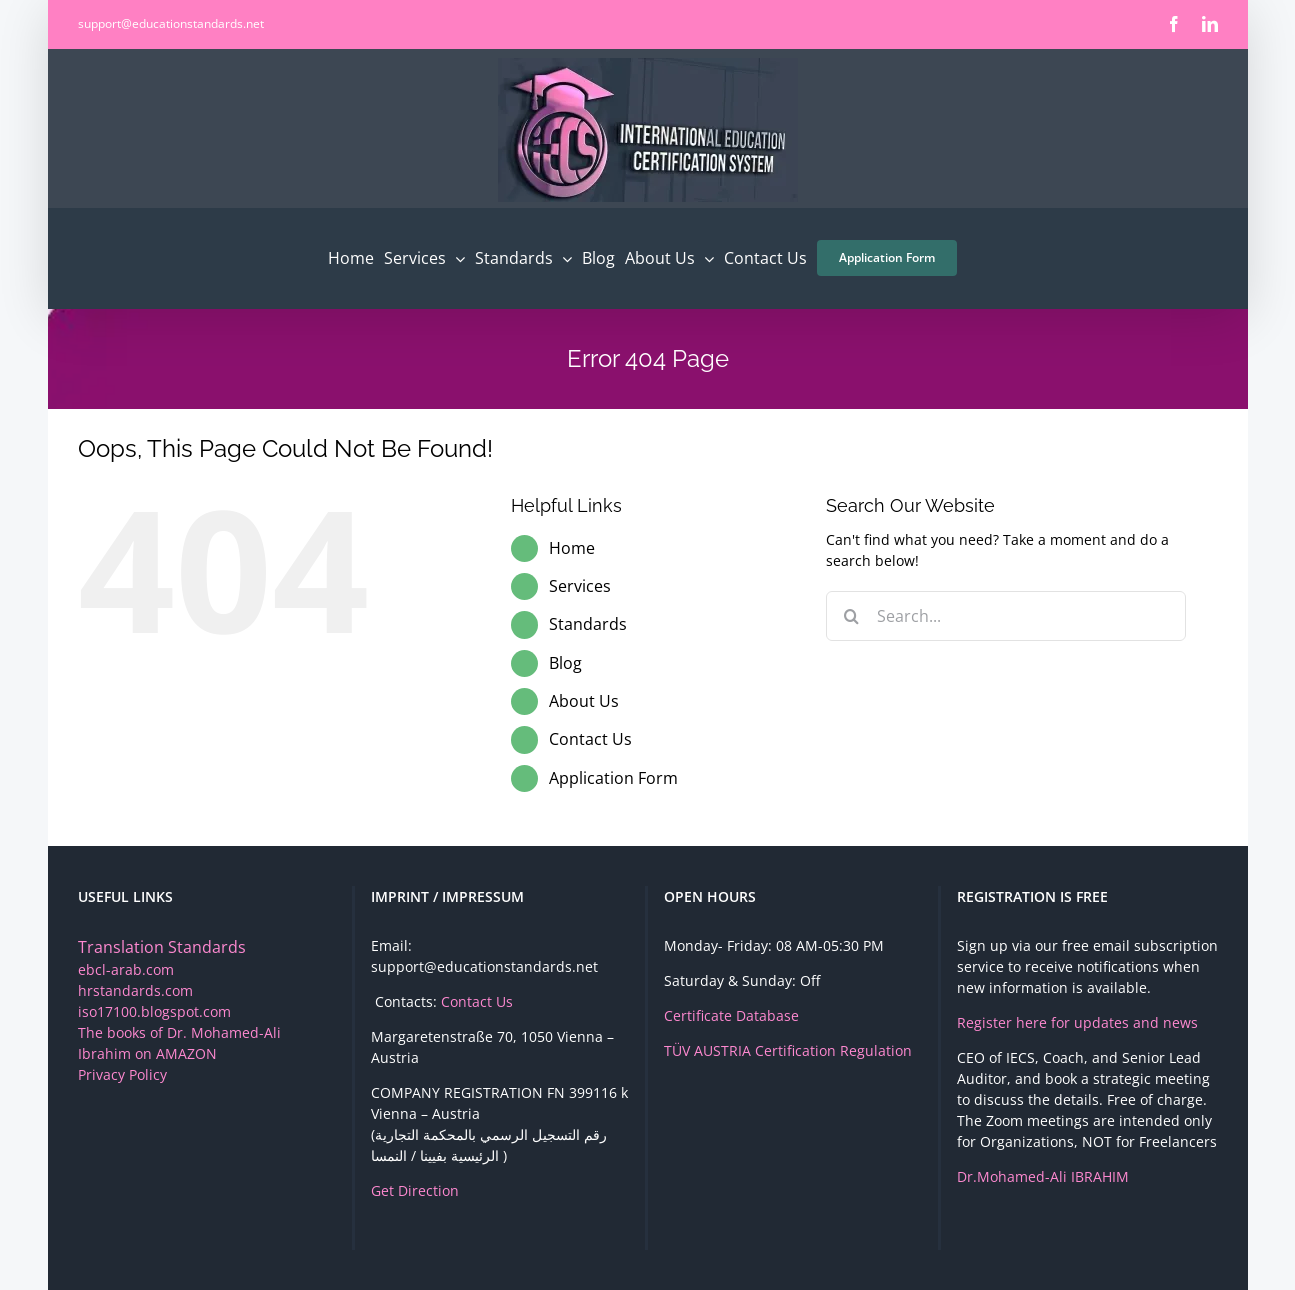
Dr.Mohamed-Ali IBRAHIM (1043, 1176)
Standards (588, 624)
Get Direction (415, 1190)
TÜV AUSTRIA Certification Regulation (788, 1050)
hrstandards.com (135, 990)
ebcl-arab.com (126, 969)
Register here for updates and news (1077, 1022)
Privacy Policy (122, 1074)
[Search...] (1006, 616)
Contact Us (590, 739)
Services (580, 586)
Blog (565, 663)
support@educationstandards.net (171, 23)
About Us (584, 701)
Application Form (613, 778)
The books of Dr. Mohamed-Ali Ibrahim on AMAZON (179, 1043)
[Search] (851, 616)
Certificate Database (731, 1015)
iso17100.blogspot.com (154, 1011)
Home (572, 548)
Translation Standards (162, 947)
